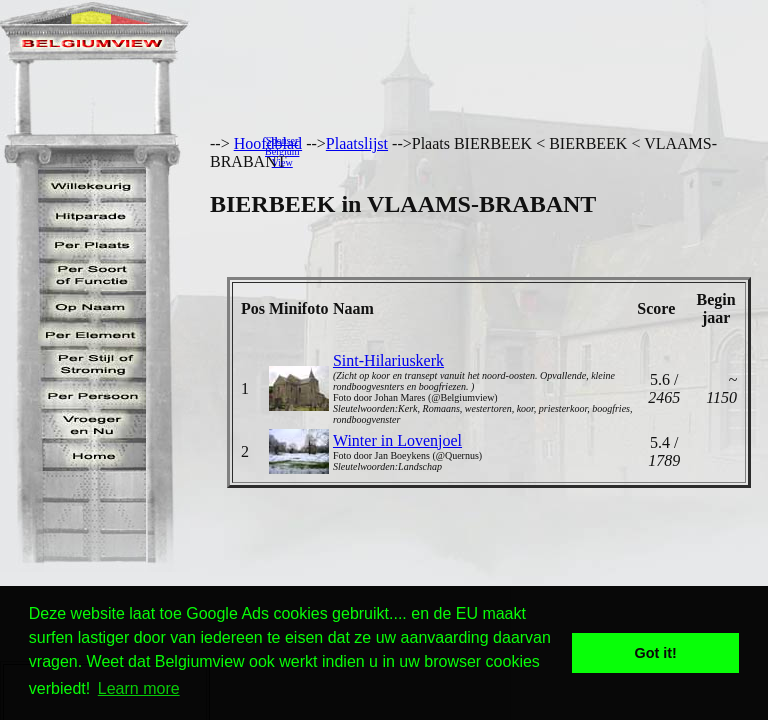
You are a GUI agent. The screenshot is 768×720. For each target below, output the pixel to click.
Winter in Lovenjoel (397, 440)
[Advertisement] (539, 151)
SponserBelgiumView (282, 151)
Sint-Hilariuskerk (388, 360)
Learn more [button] (139, 688)
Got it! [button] (656, 653)
